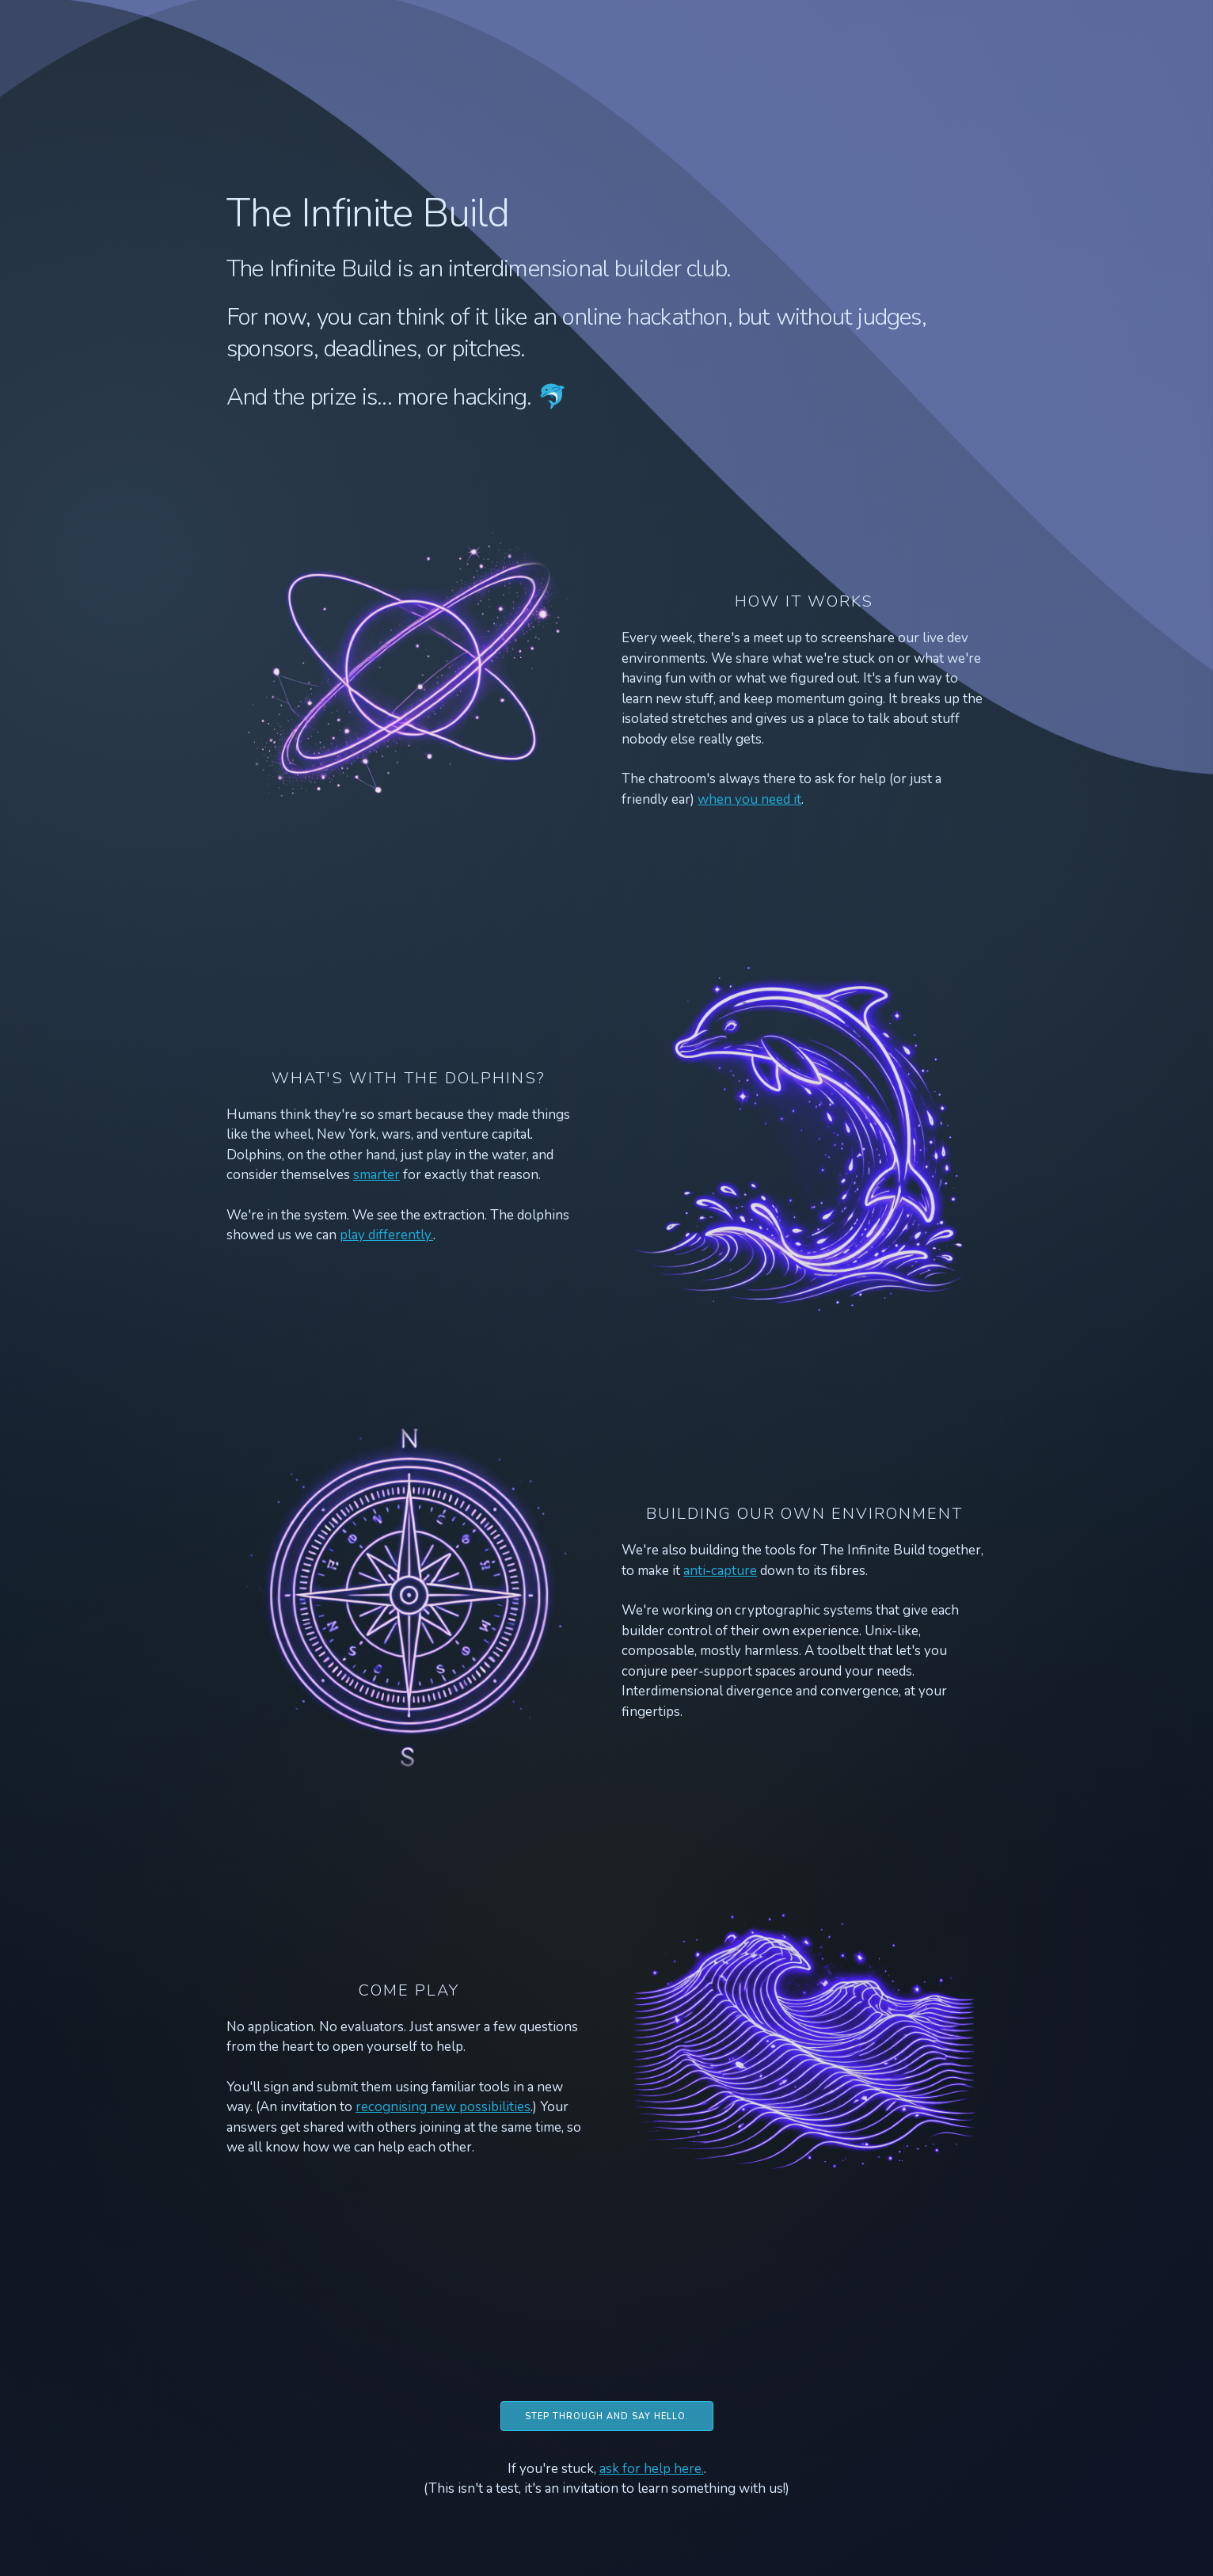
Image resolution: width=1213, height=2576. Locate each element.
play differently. (386, 1235)
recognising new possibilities (443, 2107)
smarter (376, 1175)
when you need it (749, 799)
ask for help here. (651, 2469)
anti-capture (720, 1571)
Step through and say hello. (607, 2416)
